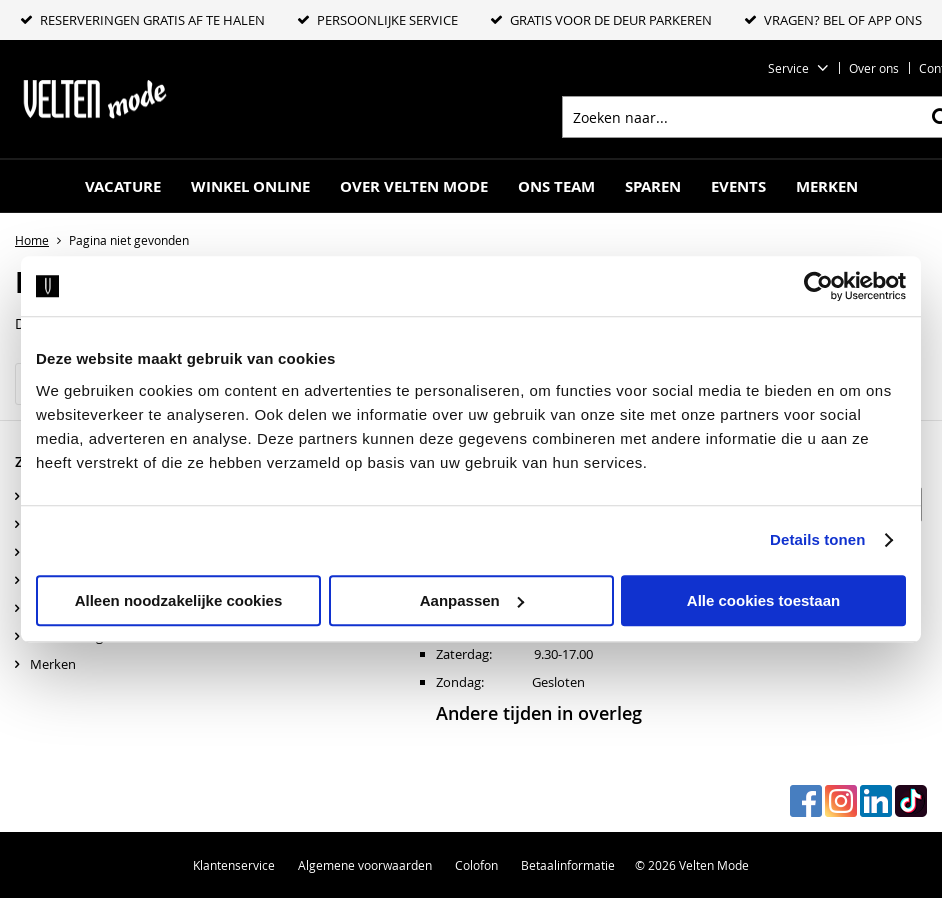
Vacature (123, 186)
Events (738, 186)
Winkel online (250, 186)
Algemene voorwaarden (365, 865)
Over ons (874, 68)
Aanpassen (472, 600)
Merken (827, 186)
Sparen (653, 186)
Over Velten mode (414, 186)
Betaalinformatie (568, 865)
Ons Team (556, 186)
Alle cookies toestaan (763, 600)
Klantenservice (234, 865)
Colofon (476, 865)
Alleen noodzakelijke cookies (179, 600)
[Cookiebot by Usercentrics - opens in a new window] (818, 286)
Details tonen (817, 539)
